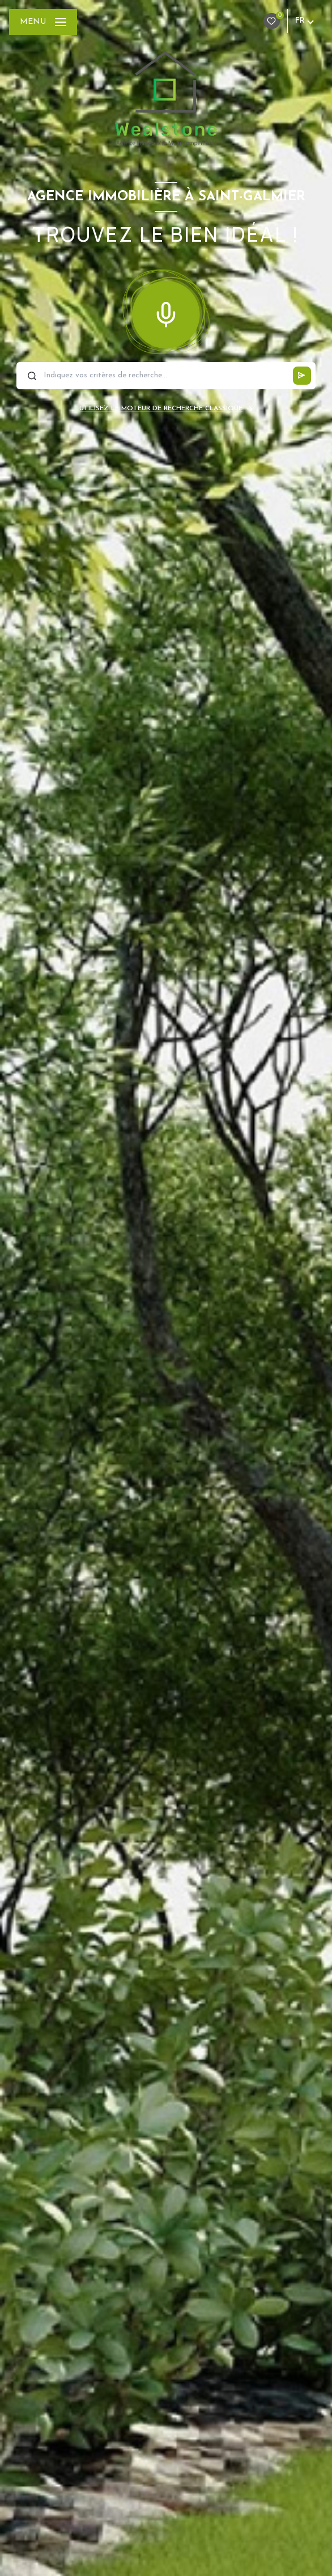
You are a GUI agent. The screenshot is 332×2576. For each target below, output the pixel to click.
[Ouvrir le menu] (43, 22)
